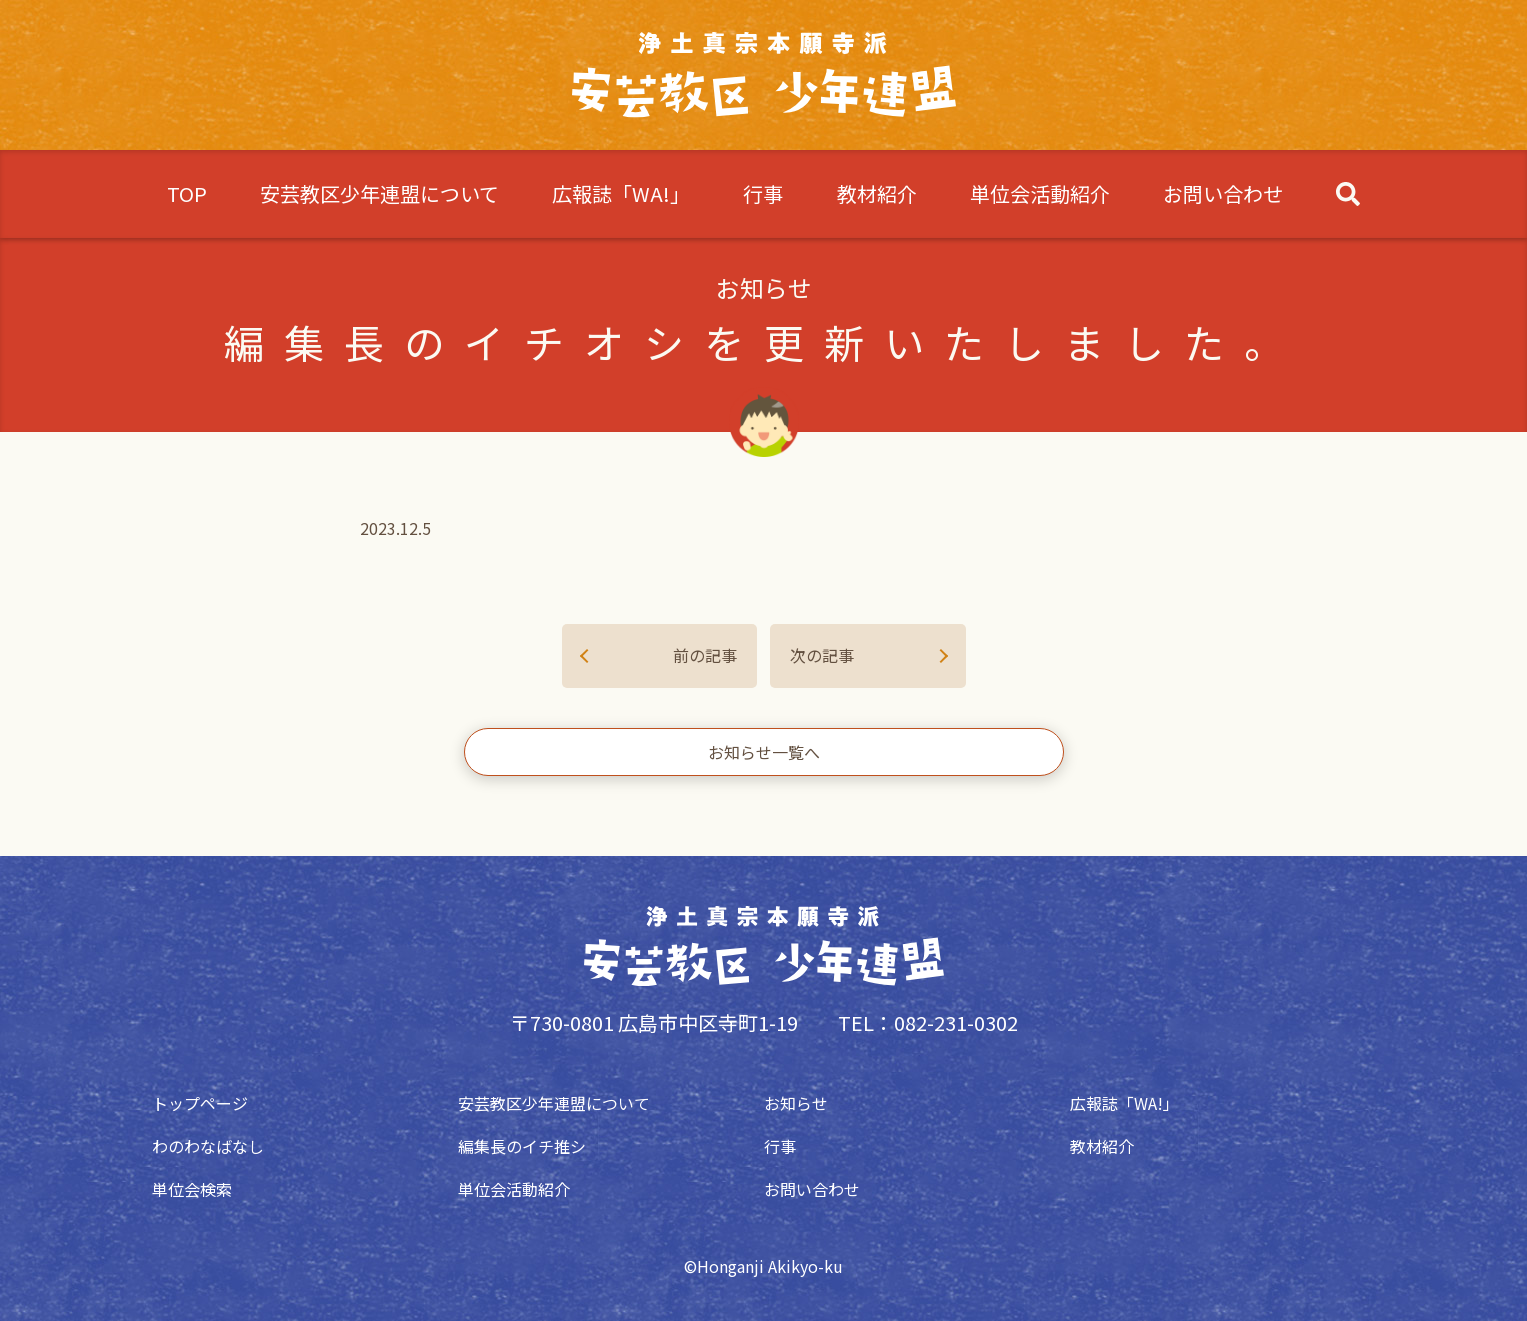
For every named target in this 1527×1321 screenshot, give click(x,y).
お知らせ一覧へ (764, 752)
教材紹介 (877, 194)
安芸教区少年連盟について (379, 194)
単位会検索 (192, 1189)
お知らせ (796, 1103)
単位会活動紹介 (1040, 194)
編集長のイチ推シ (522, 1146)
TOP (187, 194)
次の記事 (822, 655)
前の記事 (705, 655)
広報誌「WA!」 (621, 194)
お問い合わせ (1223, 194)
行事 (763, 194)
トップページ (200, 1103)
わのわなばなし (208, 1146)
